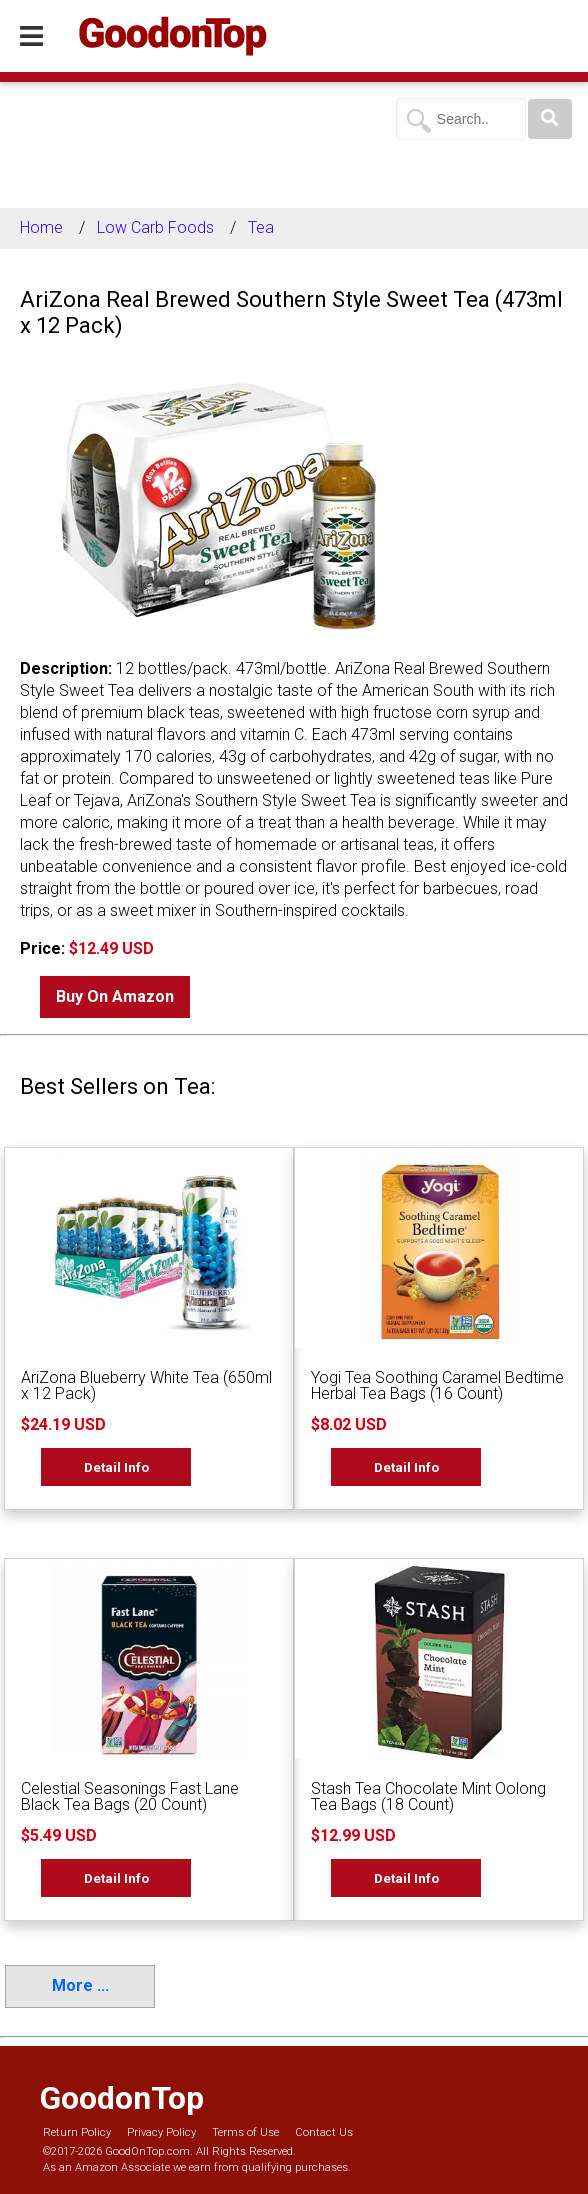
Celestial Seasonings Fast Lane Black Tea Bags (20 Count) (130, 1796)
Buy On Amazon (115, 996)
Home (41, 227)
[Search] (550, 119)
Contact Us (324, 2132)
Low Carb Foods (155, 227)
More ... (80, 1985)
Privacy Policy (161, 2132)
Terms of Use (245, 2132)
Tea (261, 227)
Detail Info (116, 1467)
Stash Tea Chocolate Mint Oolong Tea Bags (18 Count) (428, 1796)
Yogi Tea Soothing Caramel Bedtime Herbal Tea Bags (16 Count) (437, 1385)
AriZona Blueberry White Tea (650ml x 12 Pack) (146, 1385)
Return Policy (77, 2132)
